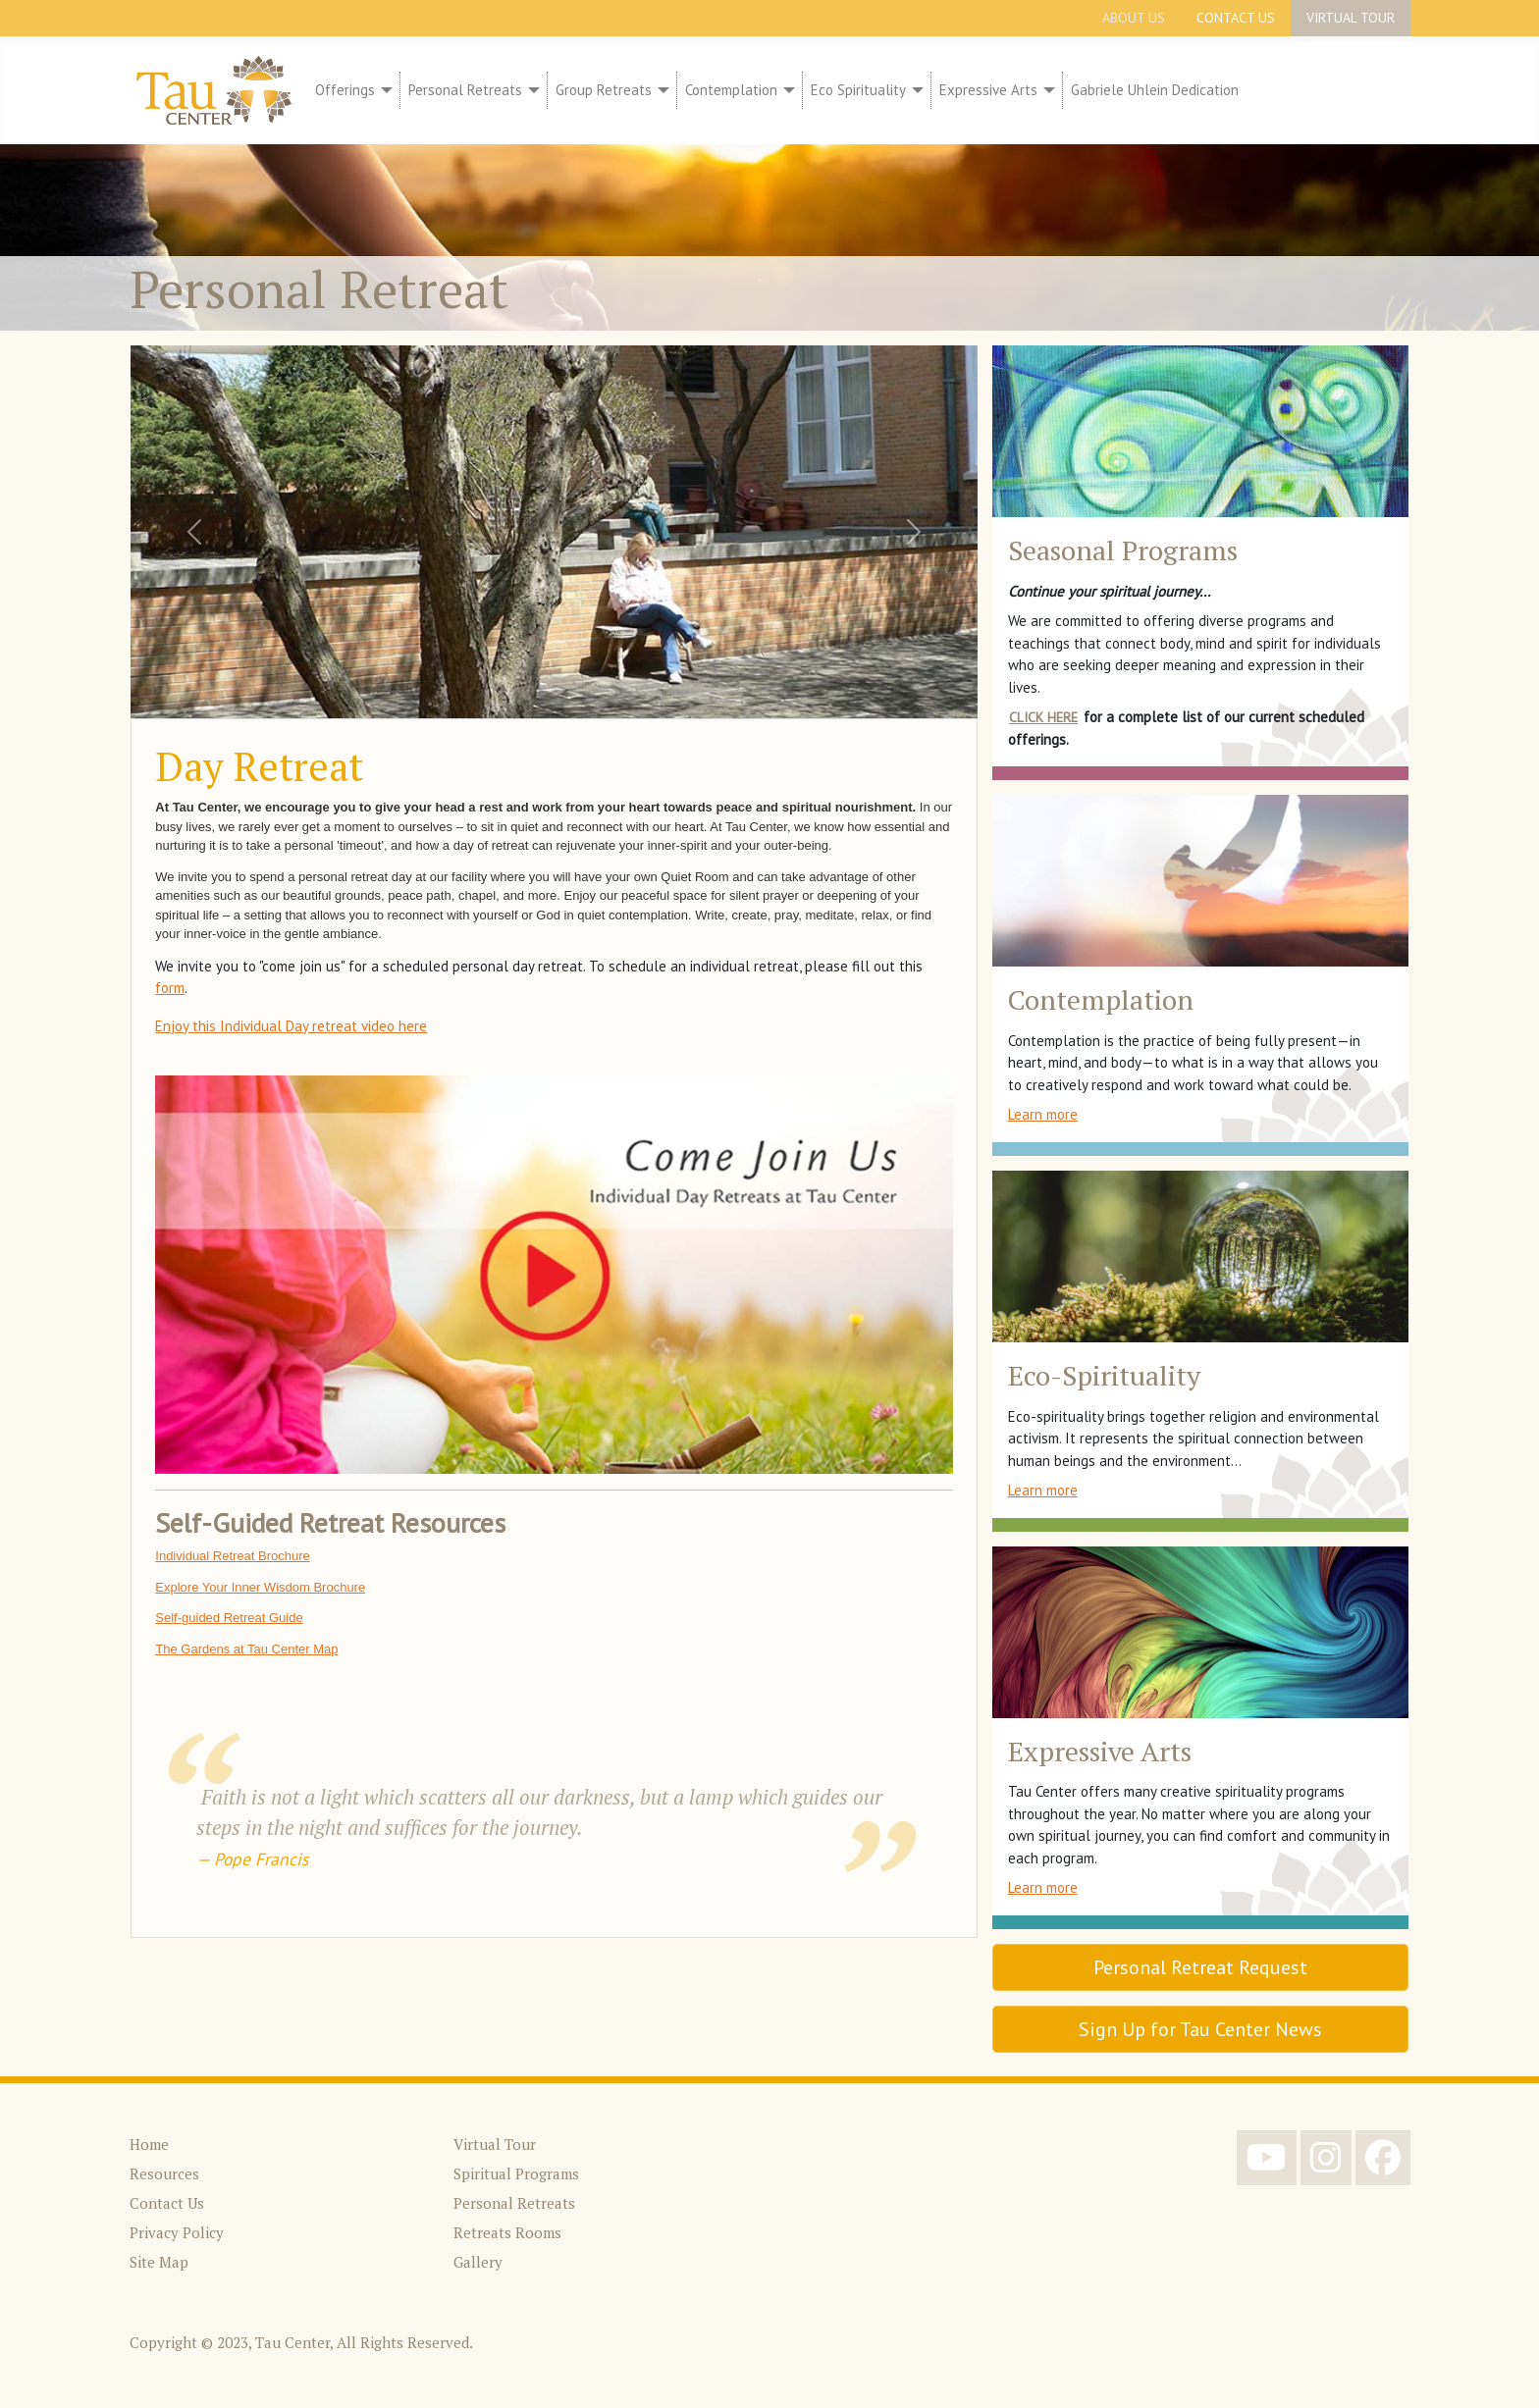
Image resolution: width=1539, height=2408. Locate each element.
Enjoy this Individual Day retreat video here (291, 1026)
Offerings (345, 89)
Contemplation (731, 89)
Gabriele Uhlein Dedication (1155, 89)
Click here (1043, 717)
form (170, 987)
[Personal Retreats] (531, 90)
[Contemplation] (786, 90)
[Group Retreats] (660, 90)
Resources (164, 2173)
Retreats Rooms (507, 2232)
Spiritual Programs (516, 2173)
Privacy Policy (177, 2232)
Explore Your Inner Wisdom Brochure (260, 1587)
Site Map (159, 2262)
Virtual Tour (1350, 17)
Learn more (1043, 1114)
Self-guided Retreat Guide (228, 1617)
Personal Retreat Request (1200, 1967)
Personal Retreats (465, 89)
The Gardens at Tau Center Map (246, 1649)
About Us (1133, 17)
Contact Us (1235, 17)
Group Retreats (604, 89)
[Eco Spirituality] (915, 90)
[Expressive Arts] (1046, 90)
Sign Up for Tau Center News (1200, 2029)
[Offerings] (384, 90)
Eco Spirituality (858, 89)
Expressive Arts (988, 89)
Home (149, 2144)
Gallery (478, 2262)
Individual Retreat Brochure (232, 1555)
